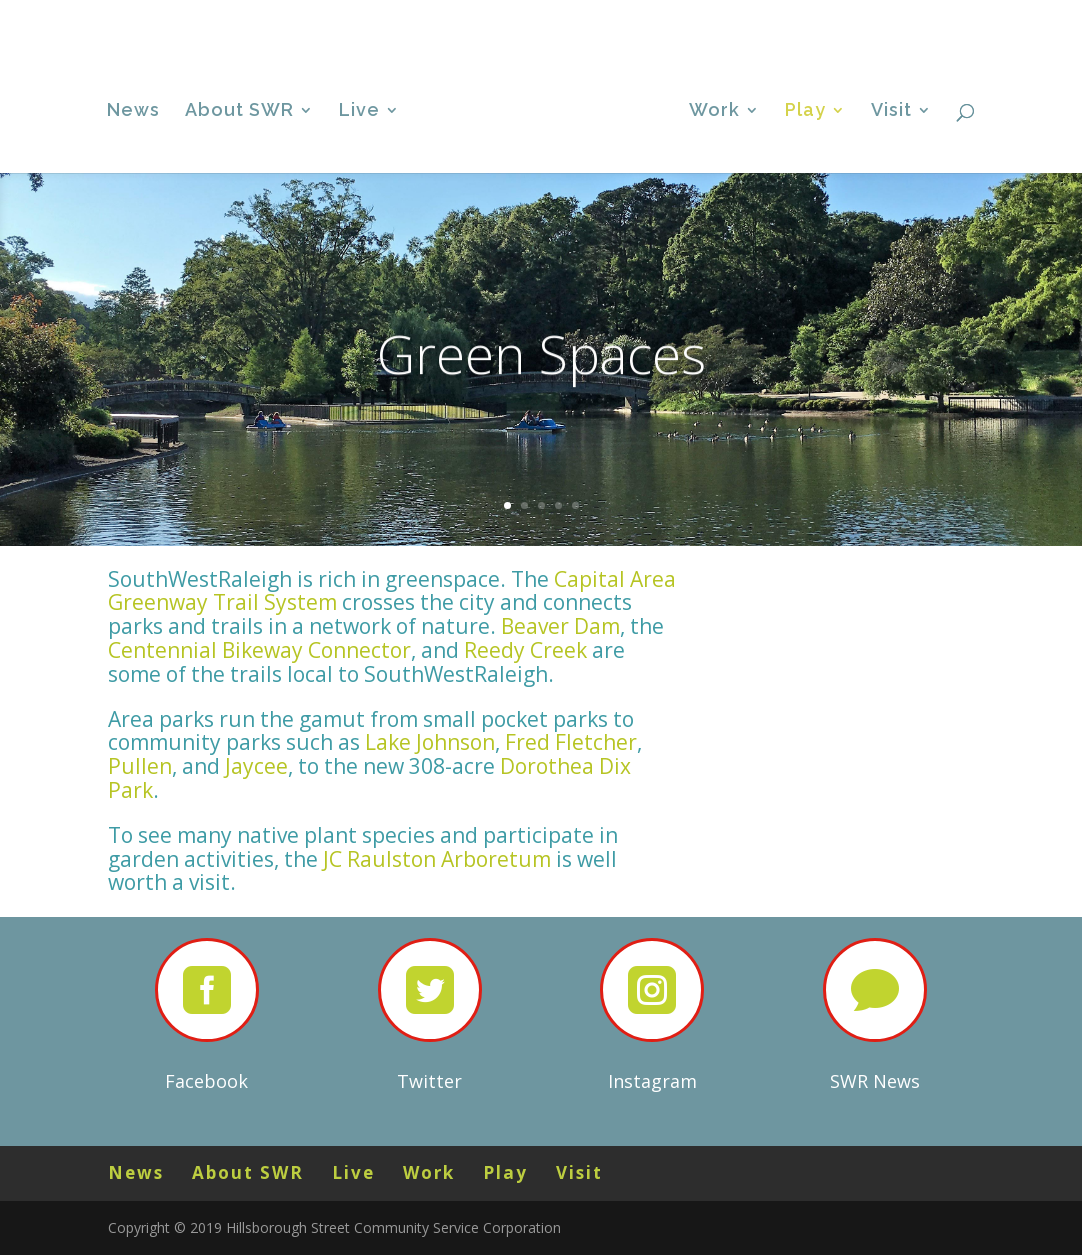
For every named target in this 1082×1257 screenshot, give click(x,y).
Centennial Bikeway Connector (259, 650)
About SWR (696, 16)
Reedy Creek (525, 650)
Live (769, 16)
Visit (944, 16)
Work (828, 16)
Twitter (429, 1081)
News (638, 16)
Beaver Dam (560, 626)
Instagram (652, 1081)
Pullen (140, 766)
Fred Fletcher (571, 742)
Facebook (206, 1081)
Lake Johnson (430, 742)
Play (888, 16)
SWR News (875, 1081)
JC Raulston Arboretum (437, 859)
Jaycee (256, 766)
